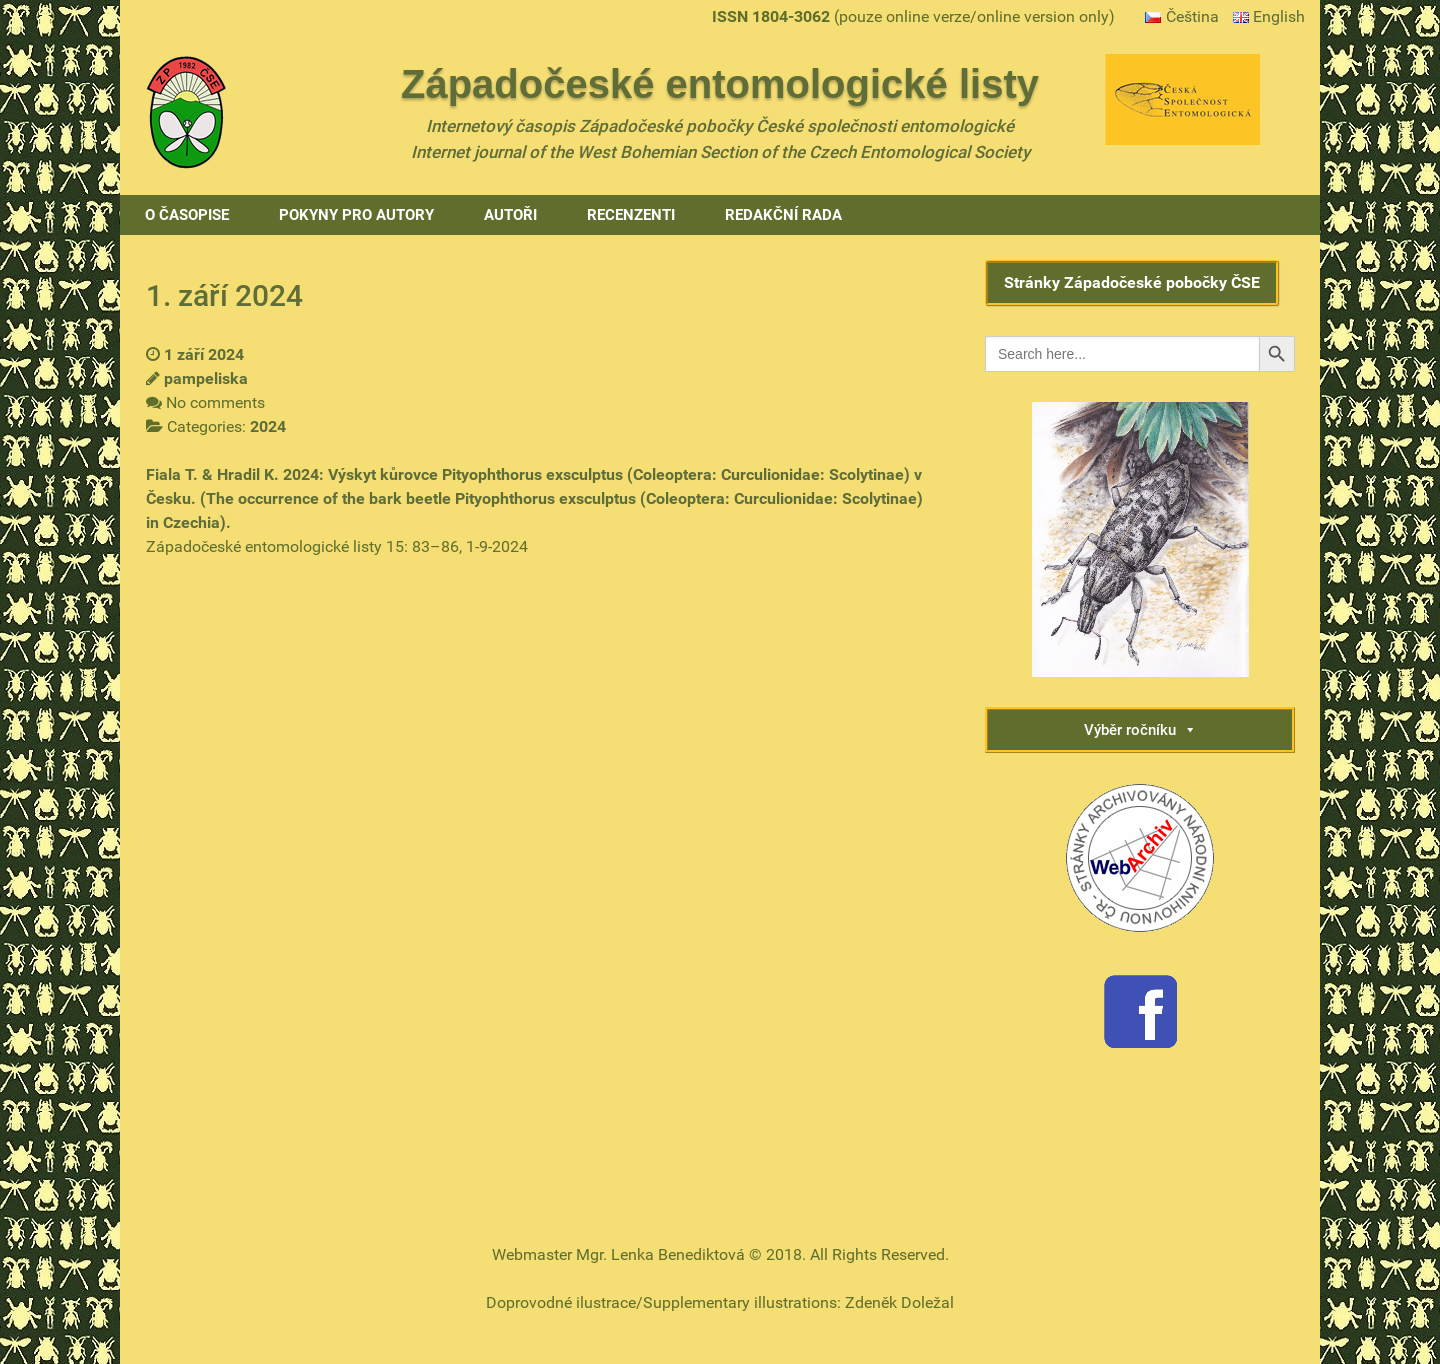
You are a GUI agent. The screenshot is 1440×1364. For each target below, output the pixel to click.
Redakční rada (783, 215)
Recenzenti (631, 215)
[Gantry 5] (186, 110)
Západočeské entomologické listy (720, 84)
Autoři (510, 215)
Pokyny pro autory (356, 215)
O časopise (187, 215)
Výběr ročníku (1140, 730)
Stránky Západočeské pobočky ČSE (1132, 282)
